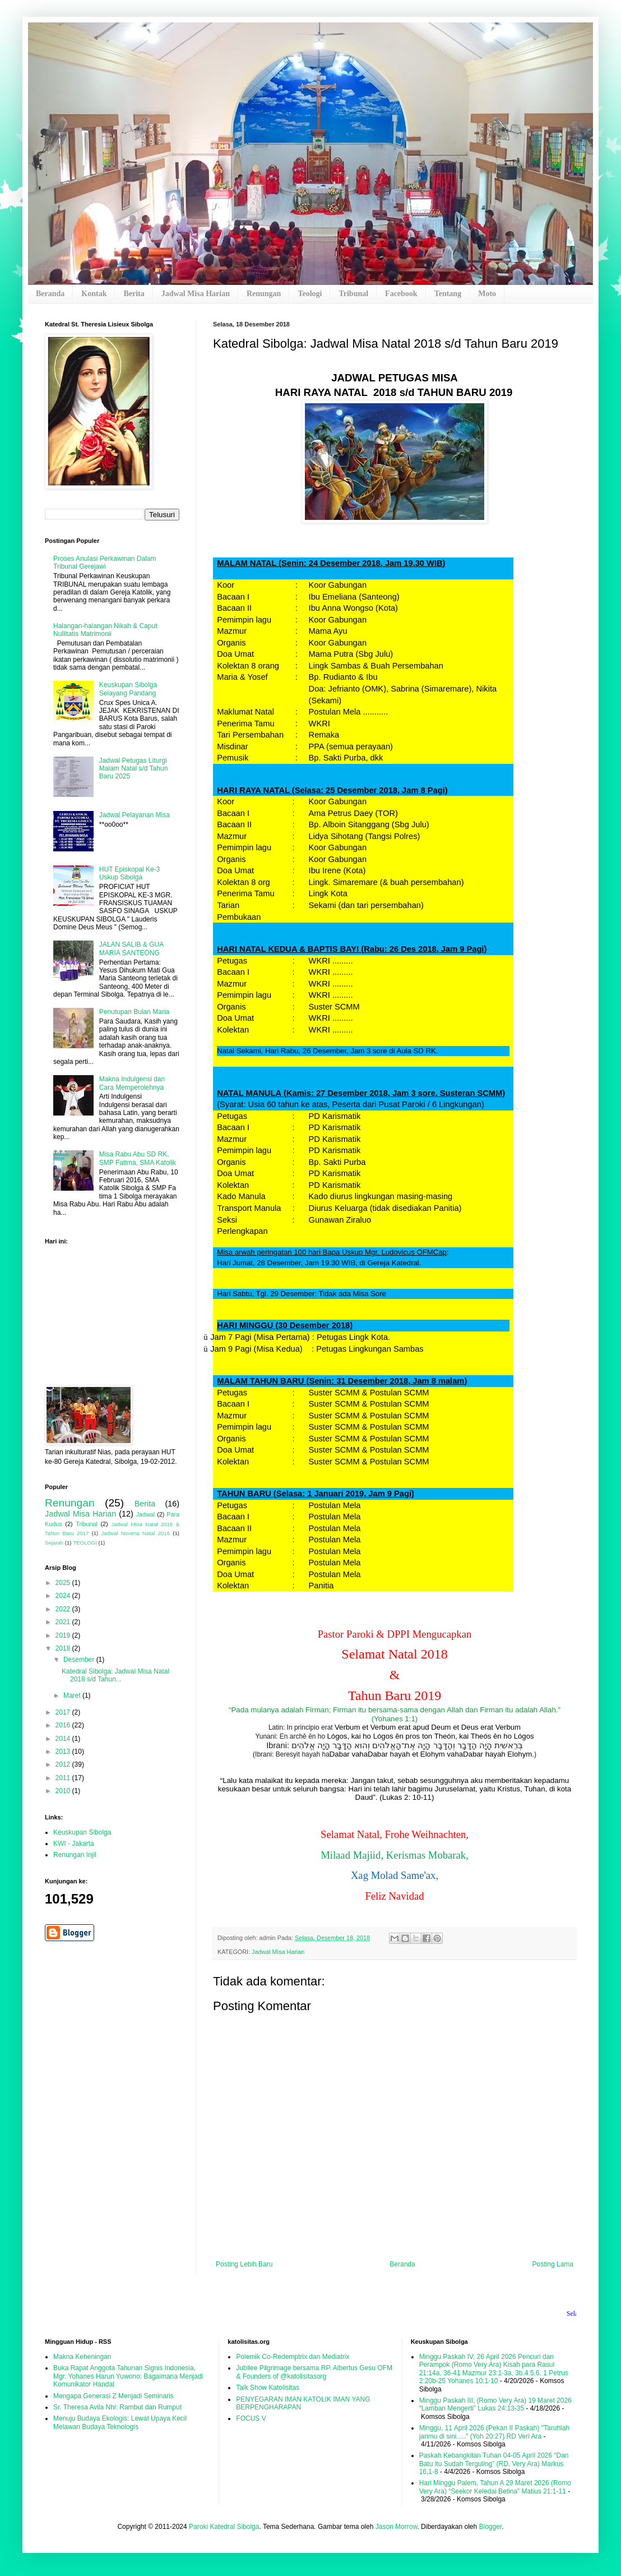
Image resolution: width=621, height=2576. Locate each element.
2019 (63, 1635)
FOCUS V (251, 2418)
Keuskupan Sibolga (82, 1832)
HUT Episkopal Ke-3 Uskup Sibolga (129, 873)
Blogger (490, 2527)
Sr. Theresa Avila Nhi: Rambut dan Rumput (117, 2407)
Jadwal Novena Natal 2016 (135, 1533)
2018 (63, 1648)
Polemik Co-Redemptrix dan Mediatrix (292, 2357)
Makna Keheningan (82, 2357)
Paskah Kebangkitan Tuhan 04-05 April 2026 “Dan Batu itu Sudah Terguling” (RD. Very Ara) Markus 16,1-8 (494, 2463)
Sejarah (54, 1543)
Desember (79, 1659)
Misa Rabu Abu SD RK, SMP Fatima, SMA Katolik (137, 1158)
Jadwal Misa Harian (195, 293)
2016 (63, 1725)
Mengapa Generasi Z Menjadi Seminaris (113, 2396)
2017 (63, 1712)
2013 (63, 1751)
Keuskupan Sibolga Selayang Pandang (128, 689)
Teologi (310, 293)
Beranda (50, 293)
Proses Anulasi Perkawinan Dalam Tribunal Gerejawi (104, 562)
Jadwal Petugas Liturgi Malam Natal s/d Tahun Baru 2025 (133, 769)
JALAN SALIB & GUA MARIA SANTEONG (131, 948)
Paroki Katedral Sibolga (224, 2527)
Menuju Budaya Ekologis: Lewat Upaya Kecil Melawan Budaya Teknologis (120, 2422)
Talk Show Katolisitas (267, 2387)
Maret (72, 1695)
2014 (63, 1739)
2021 (63, 1622)
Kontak (93, 293)
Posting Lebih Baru (244, 2264)
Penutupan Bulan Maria (134, 1012)
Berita (133, 293)
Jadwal (145, 1514)
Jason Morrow (397, 2527)
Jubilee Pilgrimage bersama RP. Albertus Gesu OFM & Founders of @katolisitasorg (314, 2372)
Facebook (401, 293)
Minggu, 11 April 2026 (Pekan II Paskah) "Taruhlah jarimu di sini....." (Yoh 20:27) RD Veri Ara (494, 2432)
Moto (487, 293)
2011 (63, 1778)
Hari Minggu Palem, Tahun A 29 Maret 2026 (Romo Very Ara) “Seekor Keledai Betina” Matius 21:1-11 (495, 2487)
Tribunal (353, 293)
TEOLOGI (85, 1543)
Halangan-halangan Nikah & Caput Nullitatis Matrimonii (105, 630)
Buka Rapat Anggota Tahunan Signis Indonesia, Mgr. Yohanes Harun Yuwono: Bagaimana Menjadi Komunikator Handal (128, 2376)
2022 (63, 1609)
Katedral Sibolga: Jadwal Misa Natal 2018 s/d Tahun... (115, 1675)
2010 (63, 1791)
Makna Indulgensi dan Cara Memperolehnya (132, 1083)
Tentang (448, 293)
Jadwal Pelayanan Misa (134, 815)
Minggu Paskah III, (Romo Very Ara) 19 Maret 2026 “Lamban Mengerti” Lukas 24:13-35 (495, 2404)
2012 (63, 1764)
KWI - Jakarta (73, 1843)
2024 (63, 1596)
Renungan (264, 293)
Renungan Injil (74, 1855)
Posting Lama (552, 2264)
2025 (63, 1583)
